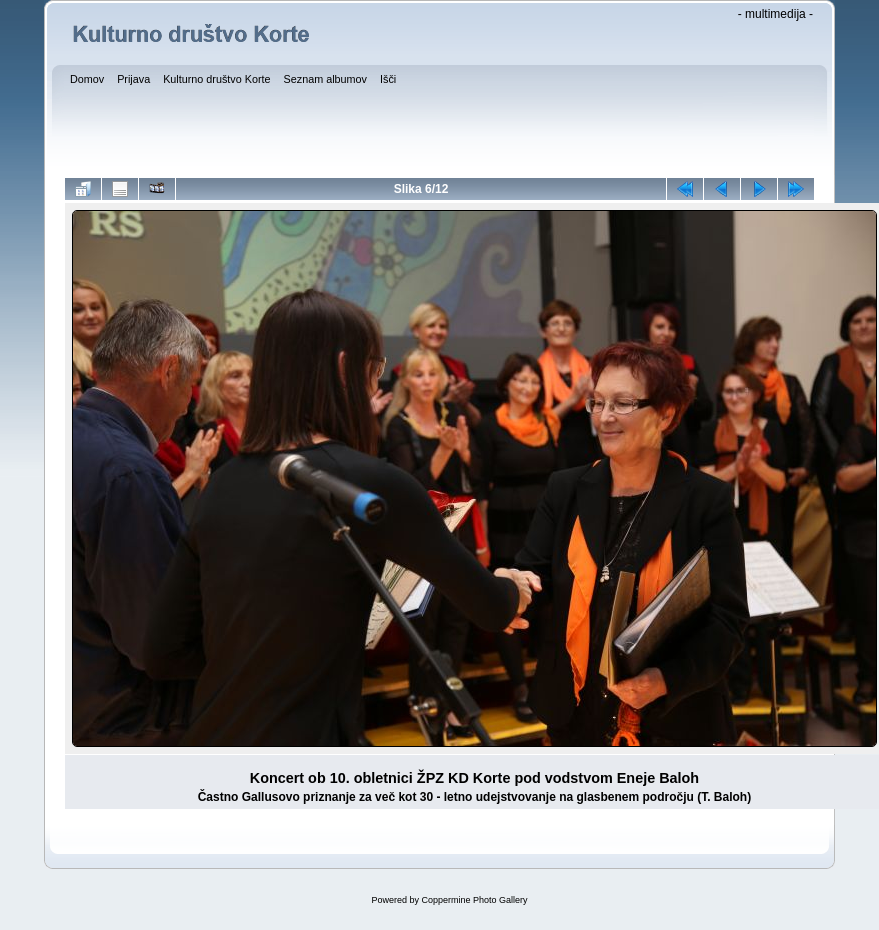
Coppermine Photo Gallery (474, 900)
